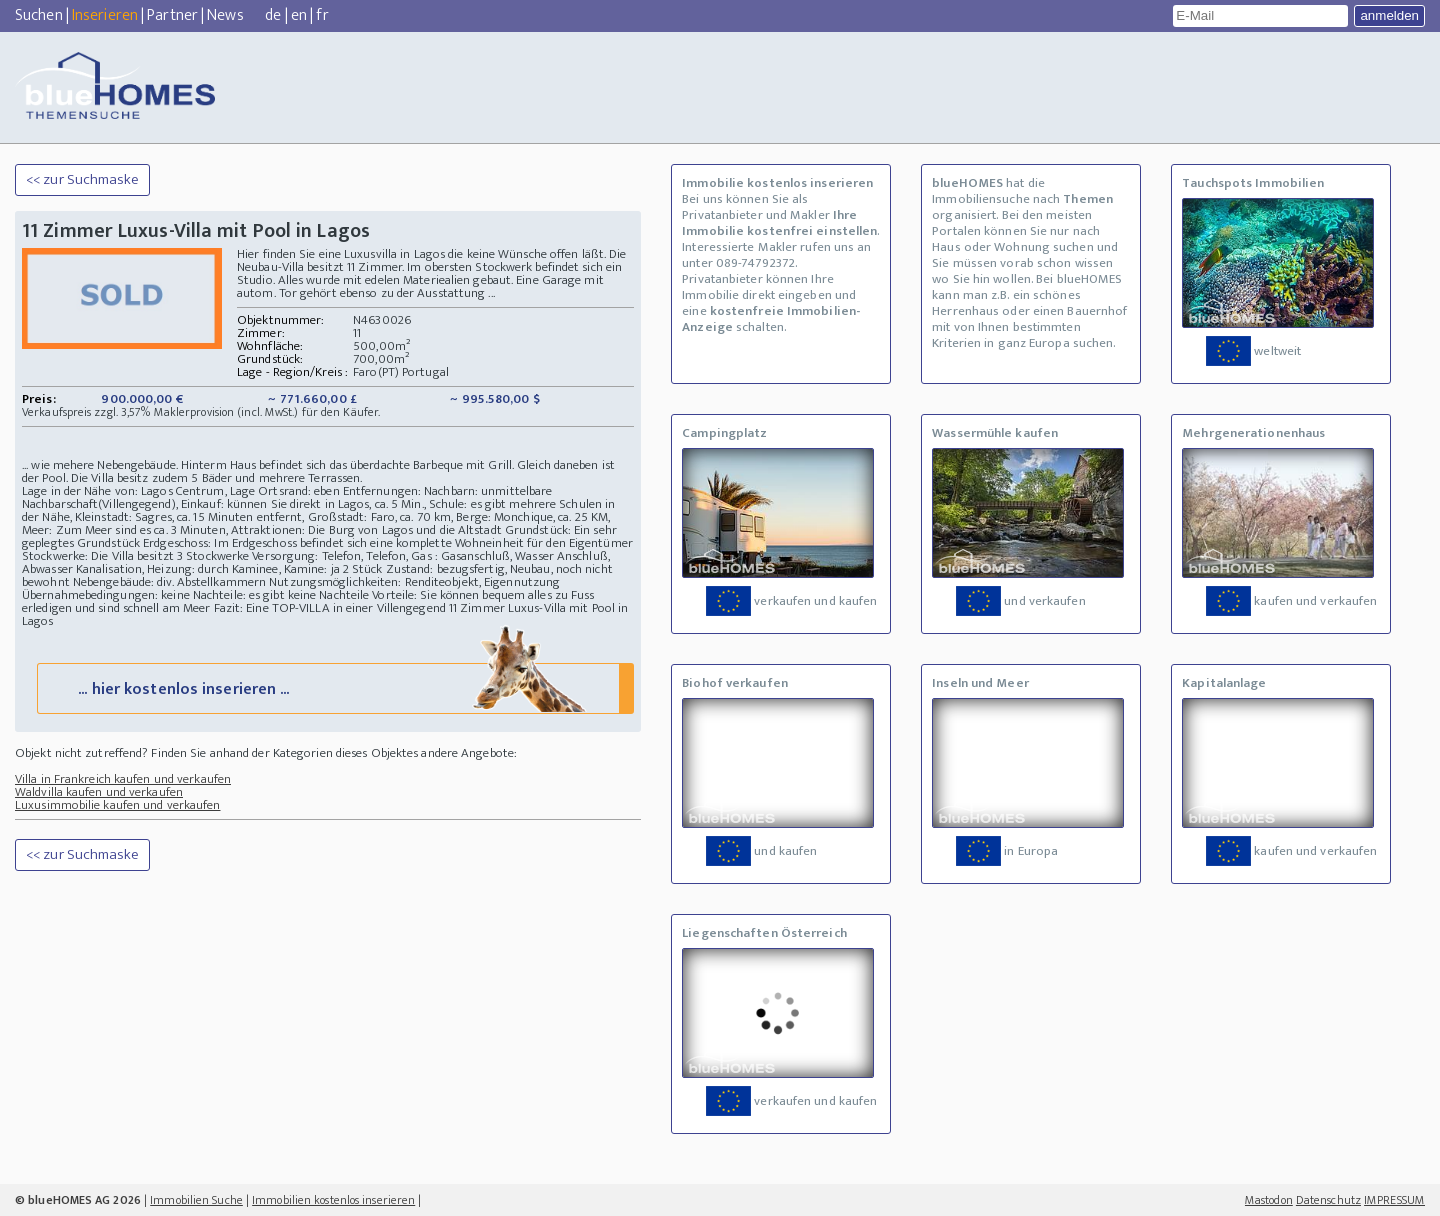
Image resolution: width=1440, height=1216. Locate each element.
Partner (172, 15)
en (299, 15)
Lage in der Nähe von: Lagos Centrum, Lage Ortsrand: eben (181, 491)
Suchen (39, 15)
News (225, 15)
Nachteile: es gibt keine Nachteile (281, 595)
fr (322, 15)
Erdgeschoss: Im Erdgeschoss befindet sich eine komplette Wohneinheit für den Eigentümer (388, 543)
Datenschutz (1328, 1200)
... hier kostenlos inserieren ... (333, 687)
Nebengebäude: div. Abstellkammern (169, 582)
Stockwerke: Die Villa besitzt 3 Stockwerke (135, 556)
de (273, 15)
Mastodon (1269, 1200)
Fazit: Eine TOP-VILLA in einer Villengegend (330, 608)
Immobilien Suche (196, 1200)
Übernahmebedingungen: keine (106, 595)
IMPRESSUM (1394, 1200)
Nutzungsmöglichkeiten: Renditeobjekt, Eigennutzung (414, 582)
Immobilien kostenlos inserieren (333, 1200)
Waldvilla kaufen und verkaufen (99, 792)
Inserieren (105, 15)
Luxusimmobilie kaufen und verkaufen (118, 805)
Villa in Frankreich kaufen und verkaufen (123, 779)
